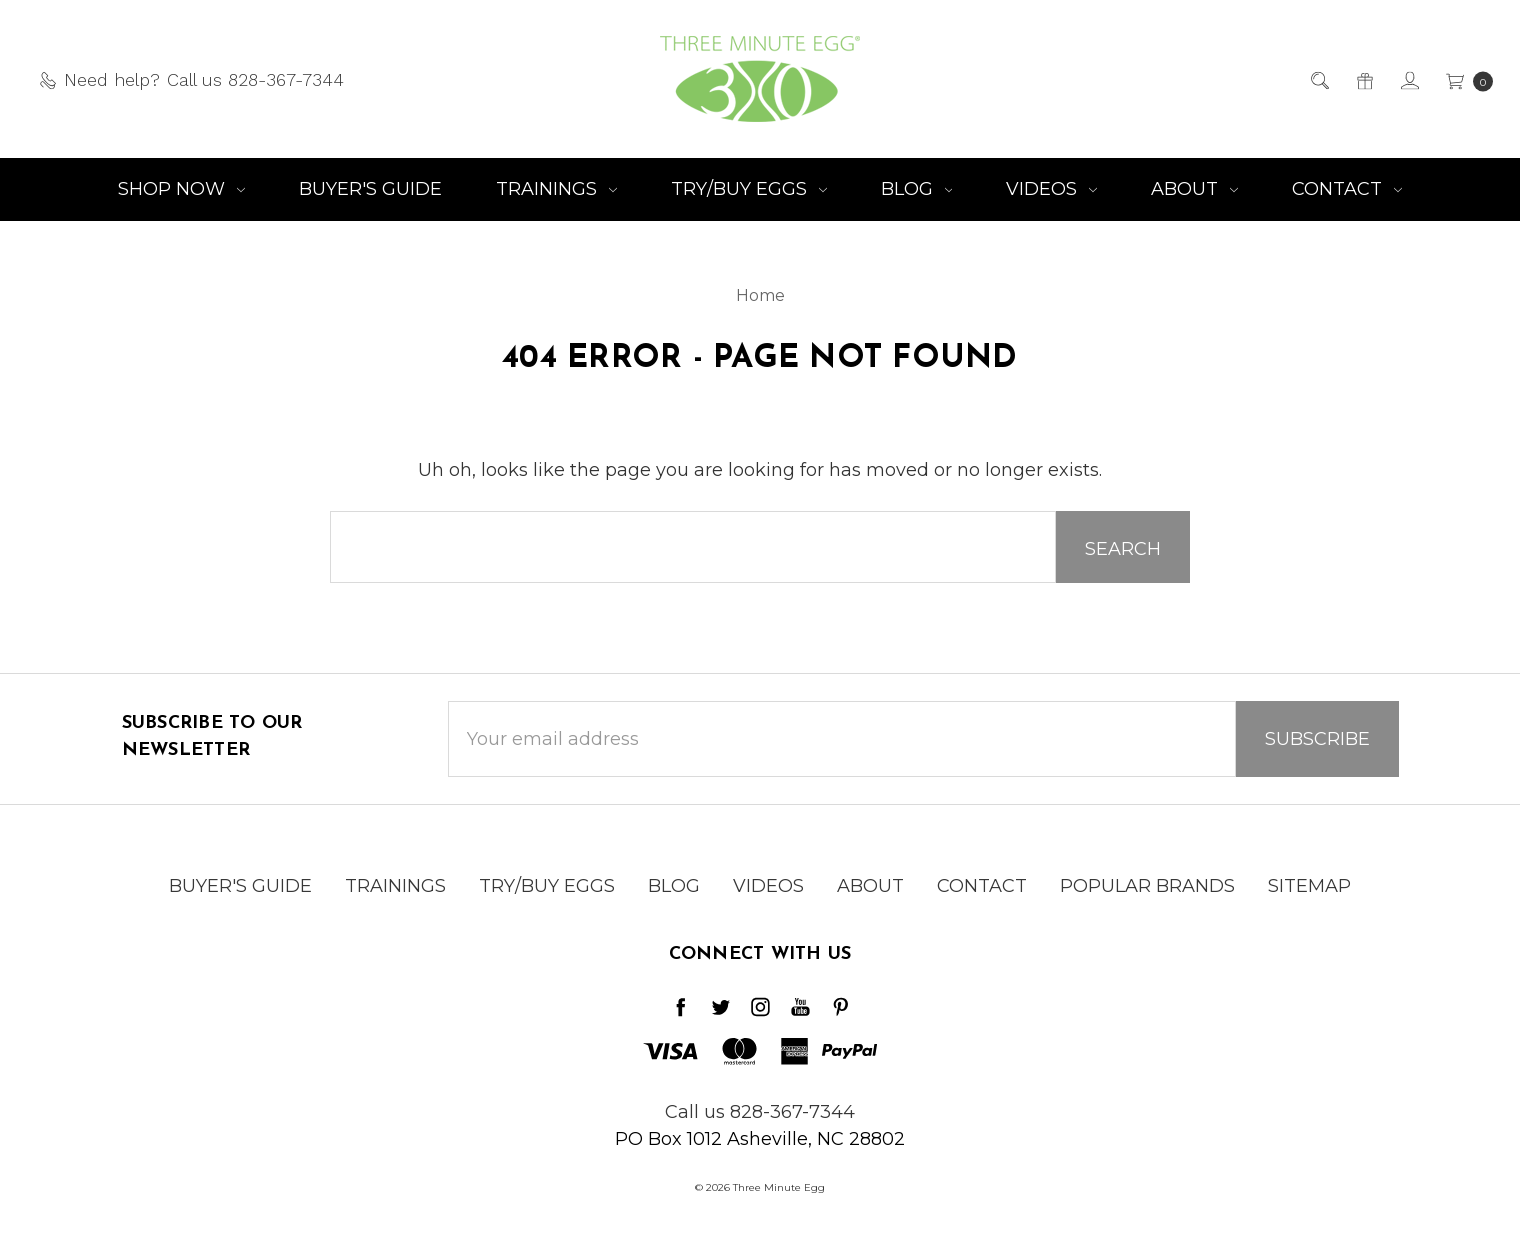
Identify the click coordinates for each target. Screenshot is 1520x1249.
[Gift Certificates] (1363, 79)
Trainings (556, 189)
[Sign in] (1408, 79)
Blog (917, 189)
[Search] (1318, 79)
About (1194, 189)
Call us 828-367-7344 (760, 1112)
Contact (1347, 189)
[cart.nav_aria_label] (1463, 79)
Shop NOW (181, 189)
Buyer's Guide (370, 189)
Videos (1051, 189)
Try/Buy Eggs (749, 189)
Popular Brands (1147, 901)
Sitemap (1309, 901)
